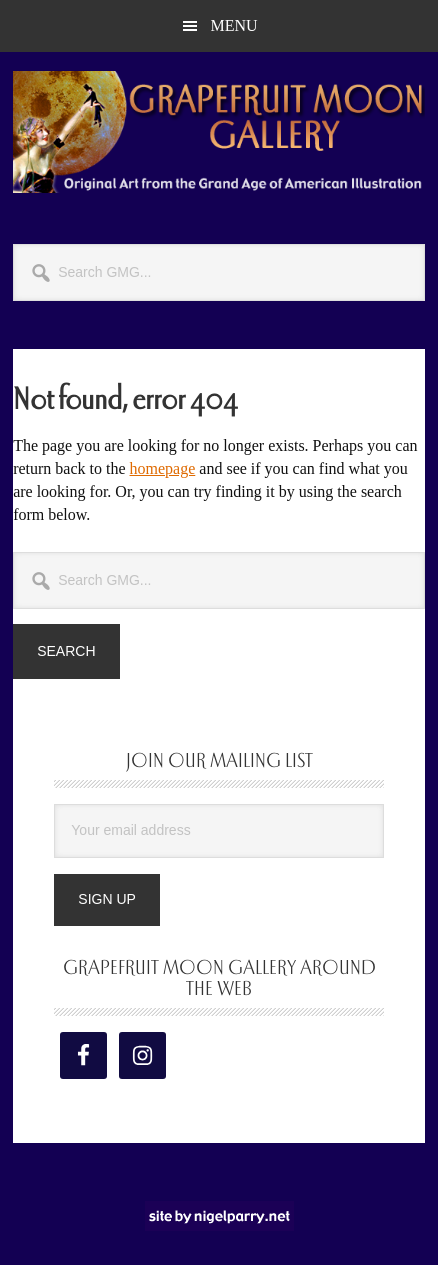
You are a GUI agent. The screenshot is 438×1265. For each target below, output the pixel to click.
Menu (233, 25)
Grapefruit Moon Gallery (219, 132)
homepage (163, 468)
